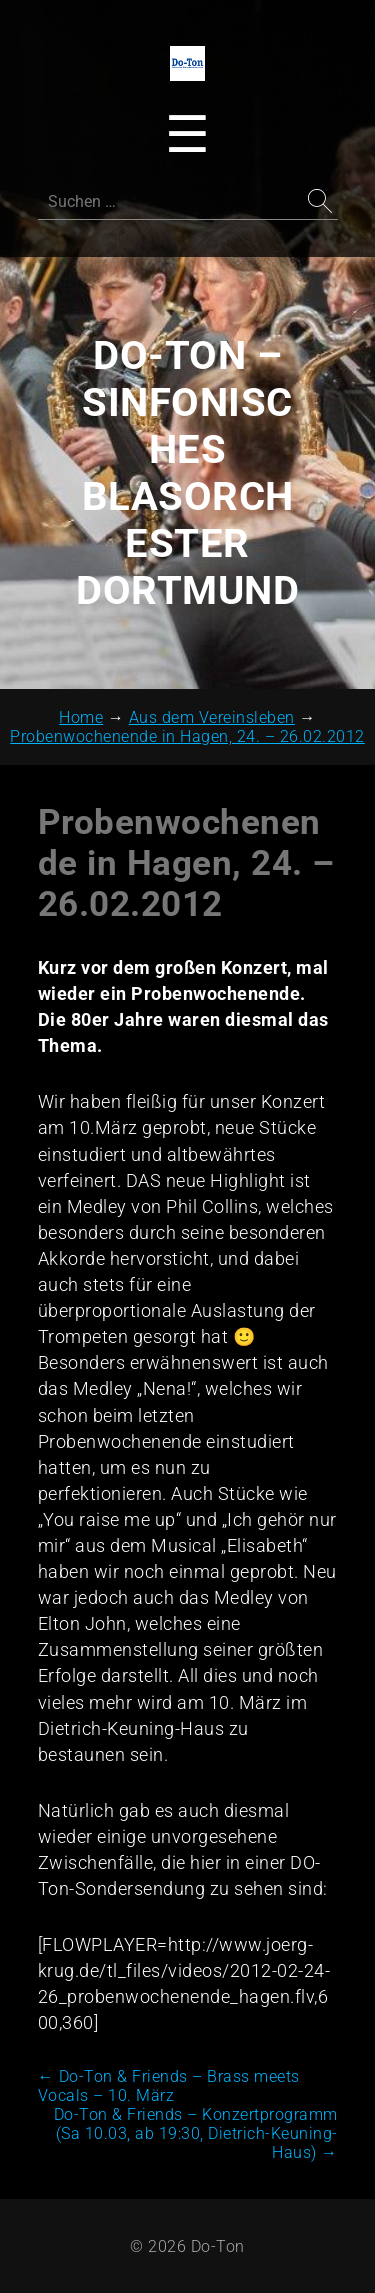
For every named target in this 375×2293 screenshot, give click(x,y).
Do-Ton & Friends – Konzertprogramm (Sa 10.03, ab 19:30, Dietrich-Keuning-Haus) (196, 2133)
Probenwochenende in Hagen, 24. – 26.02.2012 (186, 863)
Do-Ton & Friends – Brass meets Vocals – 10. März (169, 2086)
